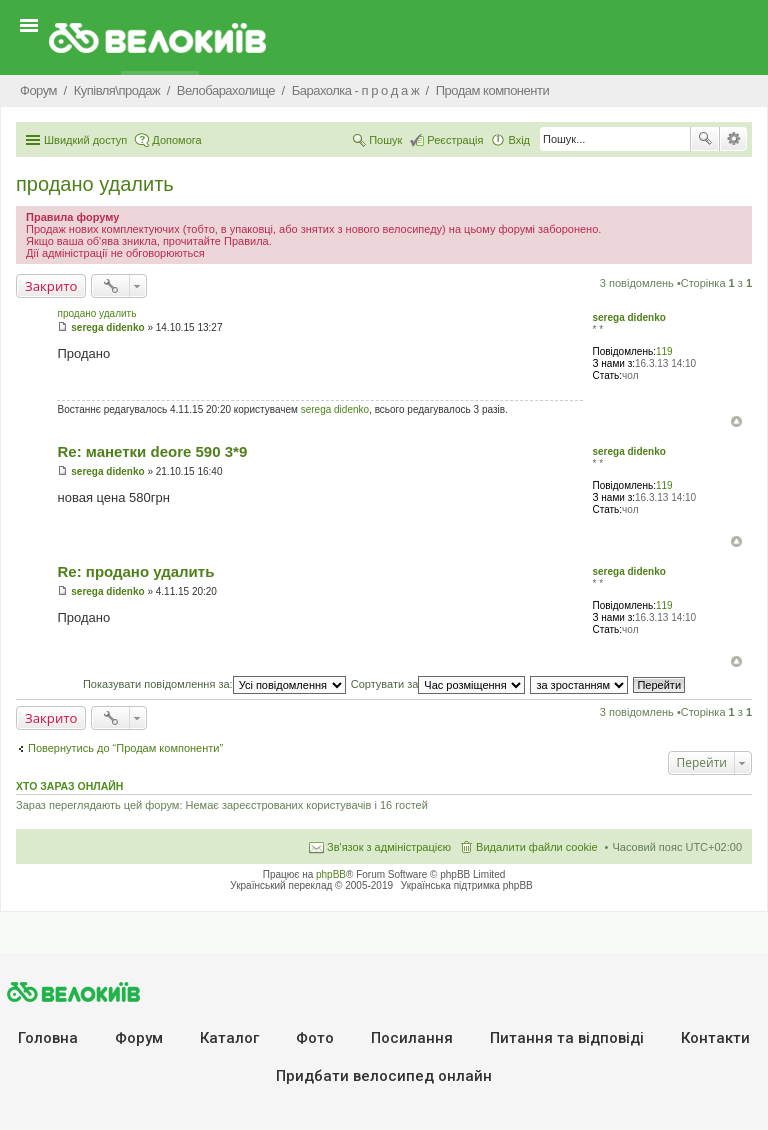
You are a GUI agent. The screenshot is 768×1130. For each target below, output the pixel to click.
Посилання (412, 1038)
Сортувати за (438, 684)
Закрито (51, 286)
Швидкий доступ (85, 140)
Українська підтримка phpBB (467, 885)
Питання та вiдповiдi (567, 1038)
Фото (315, 1038)
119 (664, 351)
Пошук (705, 139)
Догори (736, 421)
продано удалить (95, 184)
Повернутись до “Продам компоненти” (125, 748)
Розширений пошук (733, 139)
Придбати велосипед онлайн (384, 1076)
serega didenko (628, 317)
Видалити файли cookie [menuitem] (537, 847)
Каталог (229, 1038)
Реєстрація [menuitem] (455, 140)
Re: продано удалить (135, 571)
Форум (139, 1038)
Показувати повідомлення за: (214, 684)
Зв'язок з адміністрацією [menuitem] (389, 847)
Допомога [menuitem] (176, 140)
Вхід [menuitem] (519, 140)
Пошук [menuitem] (385, 140)
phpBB (331, 874)
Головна (48, 1038)
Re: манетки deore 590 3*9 (152, 451)
